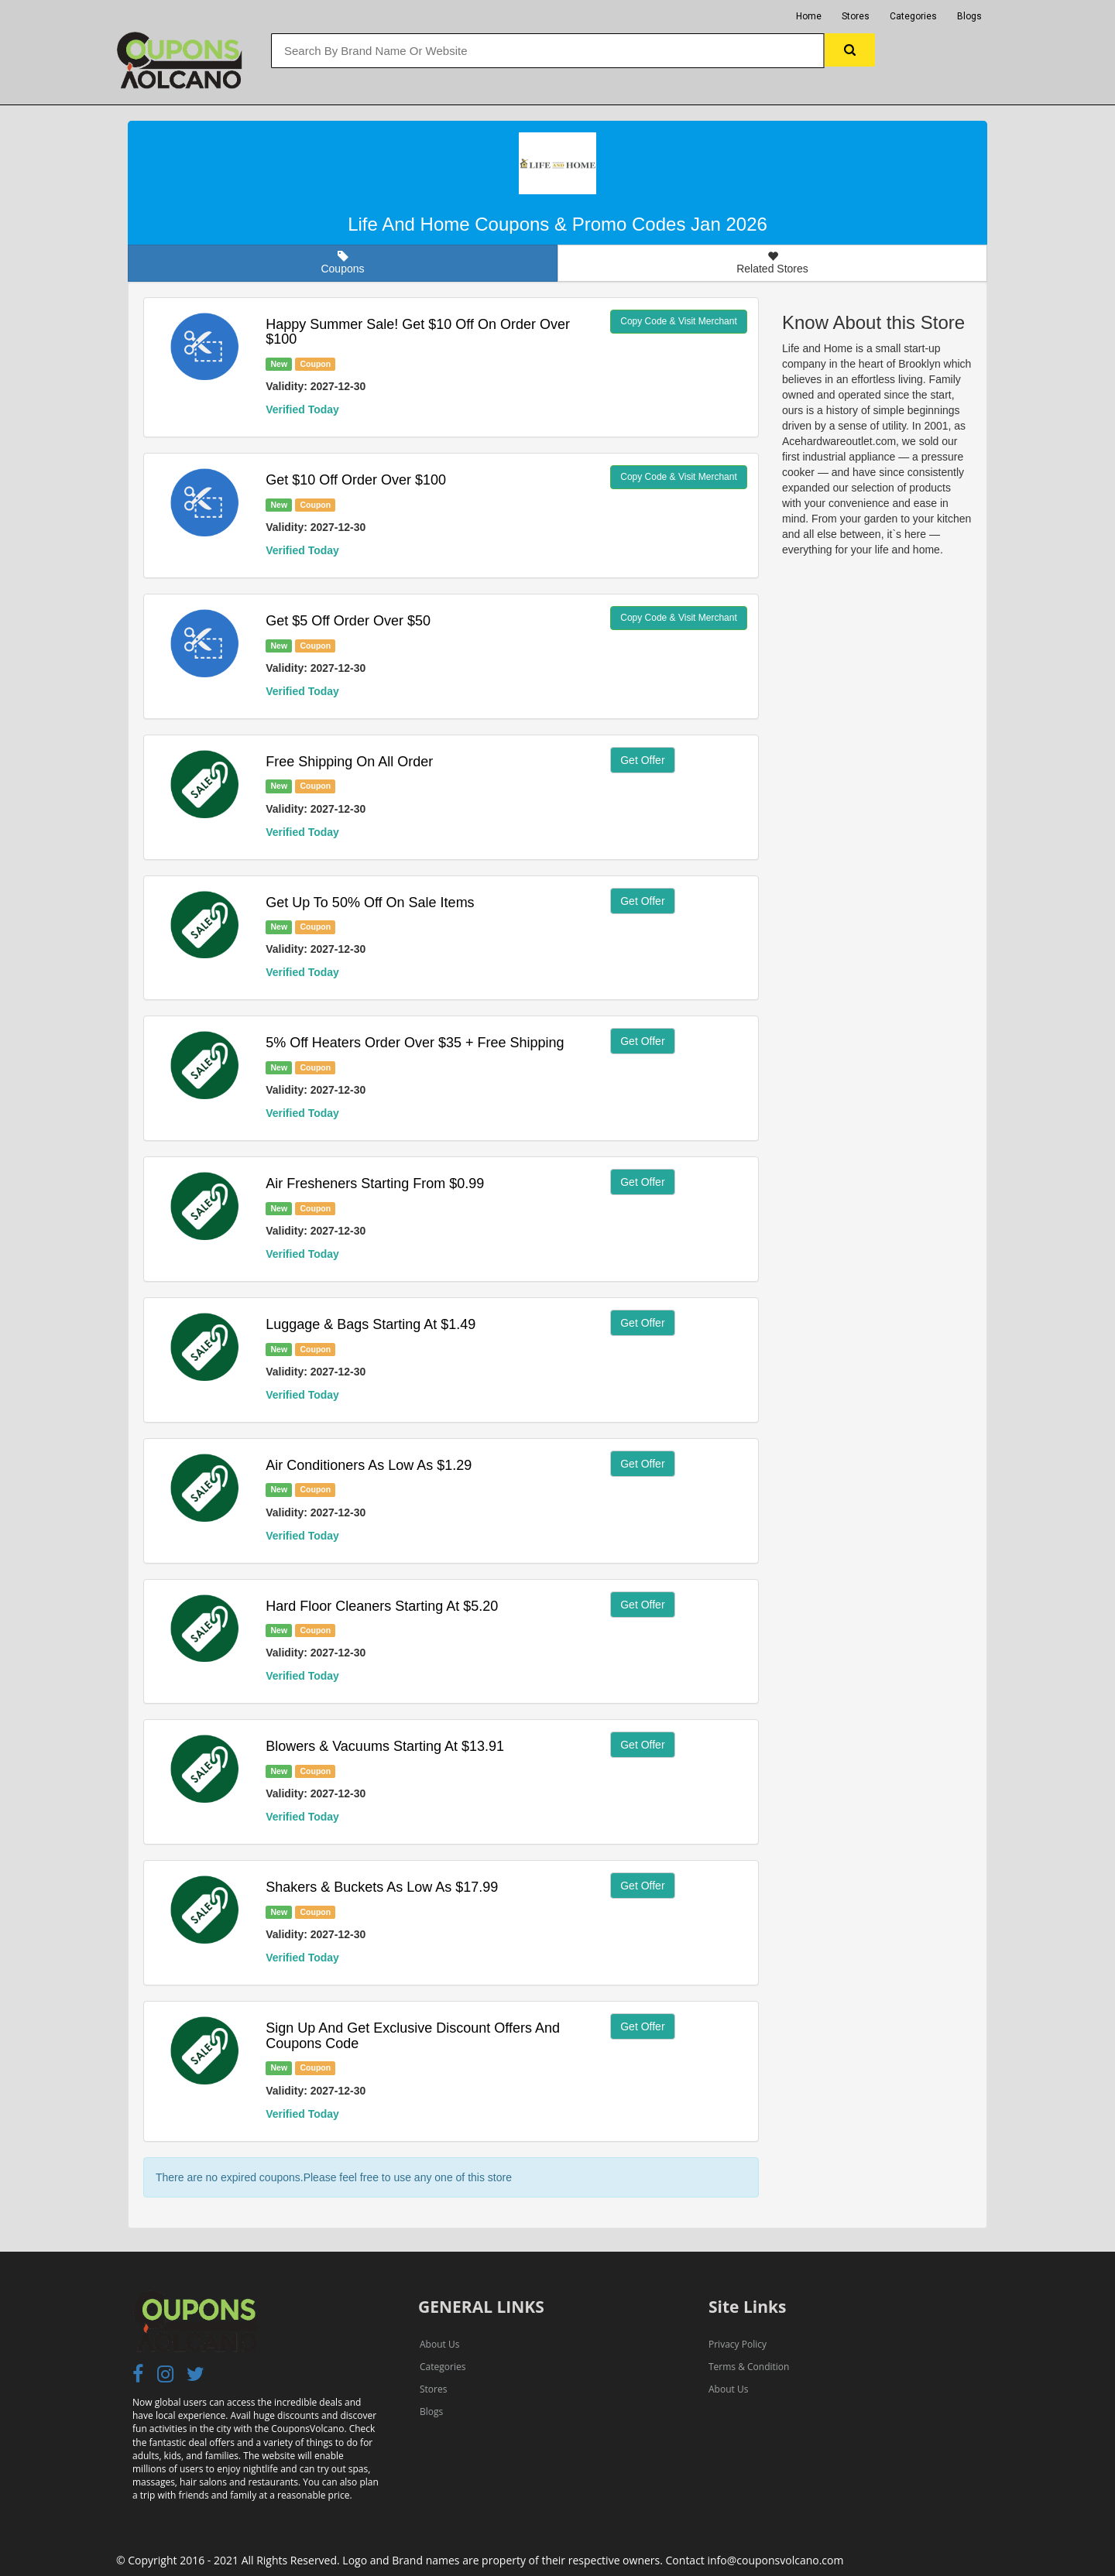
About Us (439, 2344)
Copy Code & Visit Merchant (678, 321)
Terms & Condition (748, 2366)
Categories (913, 16)
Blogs (969, 16)
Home (809, 16)
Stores (856, 16)
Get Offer (642, 760)
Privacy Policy (737, 2344)
